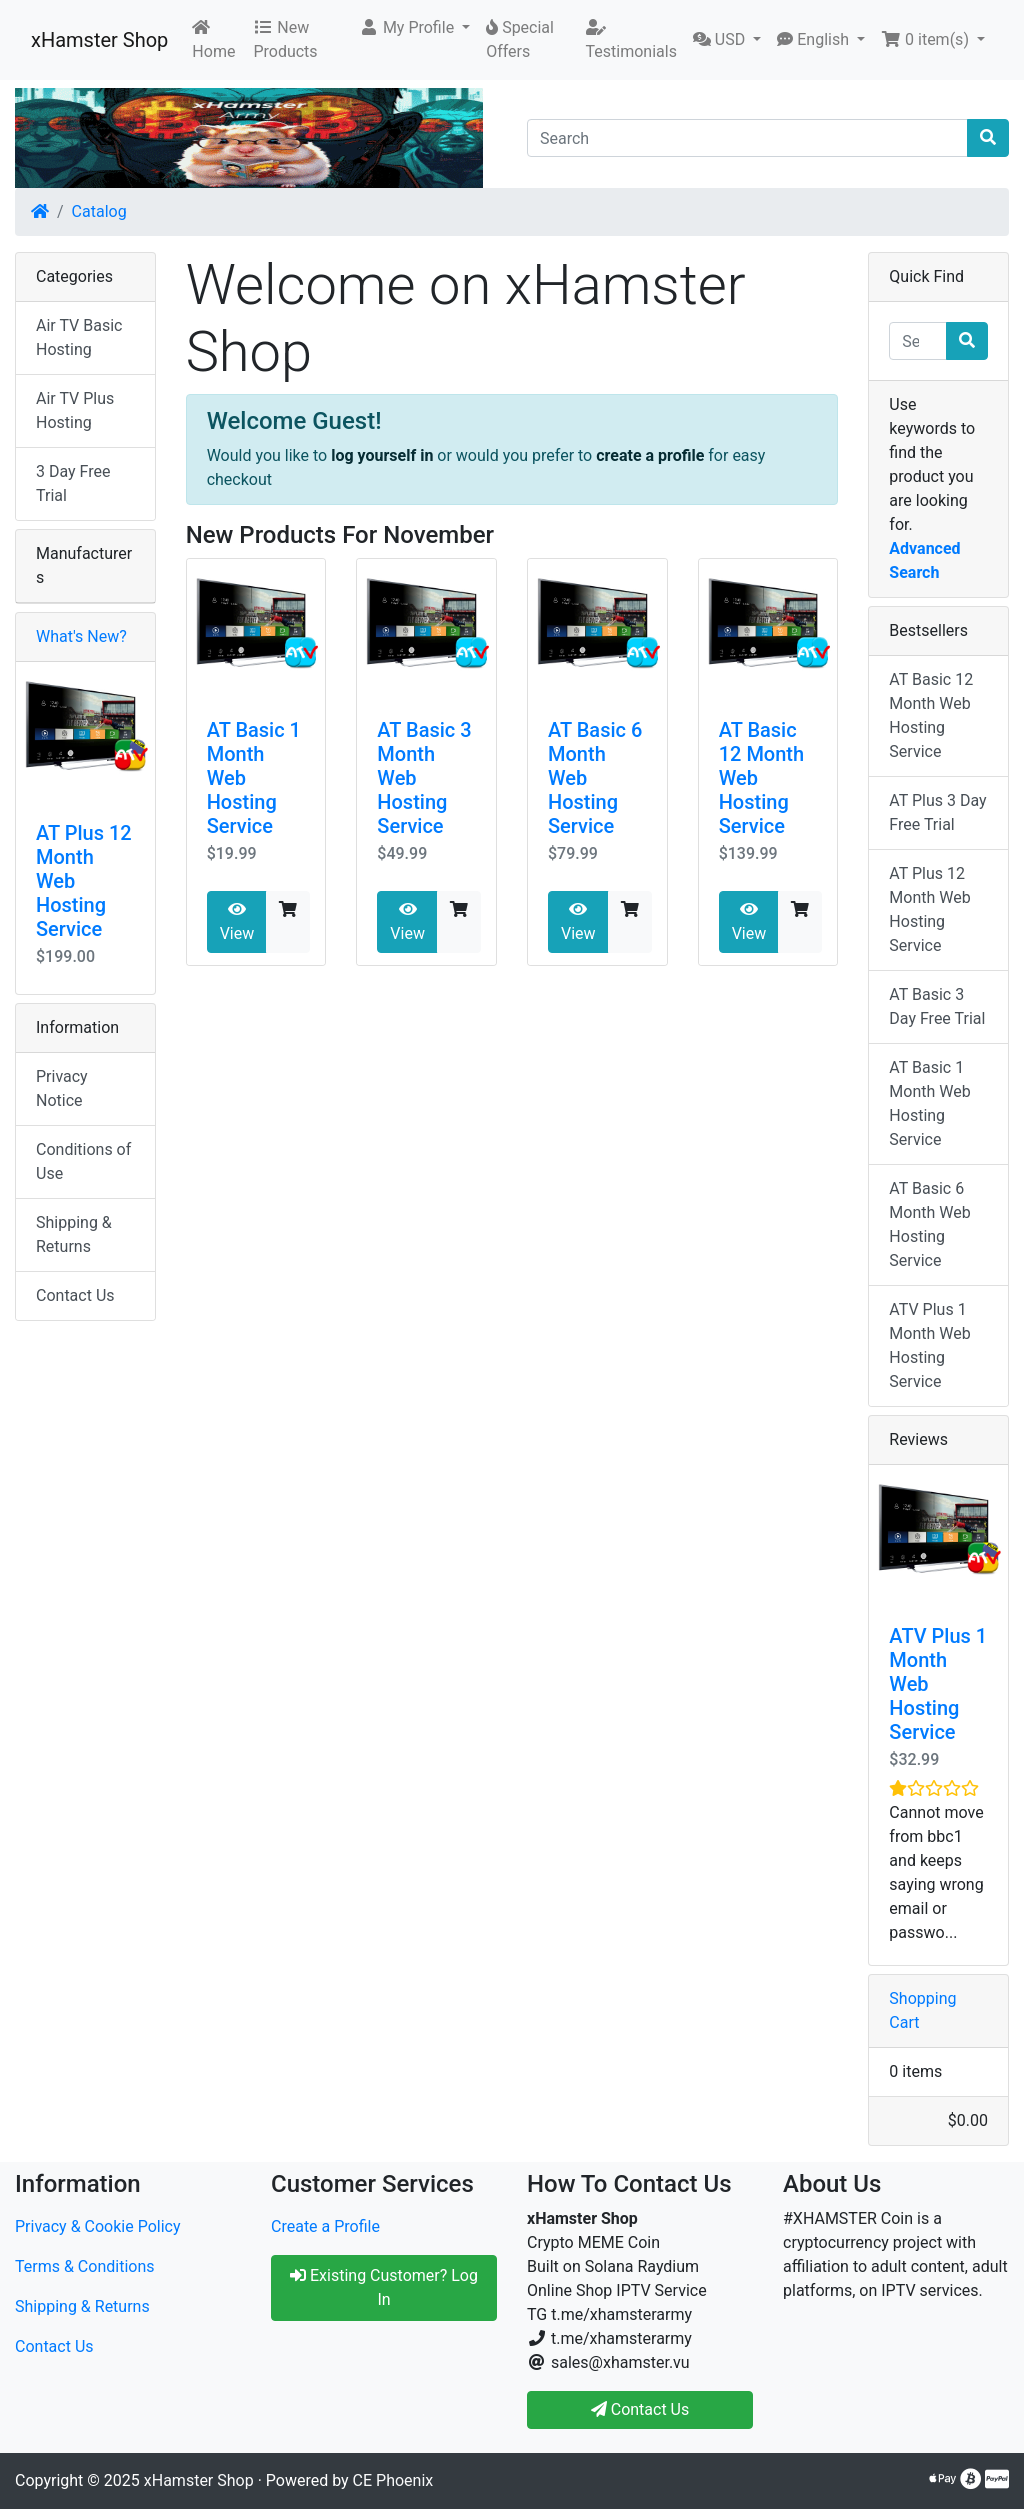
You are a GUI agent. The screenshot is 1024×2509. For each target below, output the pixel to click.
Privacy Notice (62, 1088)
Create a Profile (325, 2226)
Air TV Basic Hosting (79, 337)
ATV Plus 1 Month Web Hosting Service (929, 1345)
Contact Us (75, 1295)
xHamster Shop (99, 40)
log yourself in (382, 455)
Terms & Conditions (85, 2266)
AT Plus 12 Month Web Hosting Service (929, 909)
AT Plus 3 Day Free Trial (937, 812)
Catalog (99, 211)
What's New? (81, 636)
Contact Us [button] (640, 2409)
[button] (414, 28)
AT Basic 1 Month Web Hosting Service (929, 1103)
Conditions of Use (83, 1161)
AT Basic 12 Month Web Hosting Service (931, 715)
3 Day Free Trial (73, 483)
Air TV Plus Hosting (75, 410)
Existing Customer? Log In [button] (384, 2287)
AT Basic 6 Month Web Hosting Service (929, 1224)
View (237, 922)
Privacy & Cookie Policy (98, 2226)
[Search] (747, 138)
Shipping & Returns (74, 1234)
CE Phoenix (393, 2480)
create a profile (650, 455)
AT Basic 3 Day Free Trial (937, 1006)
